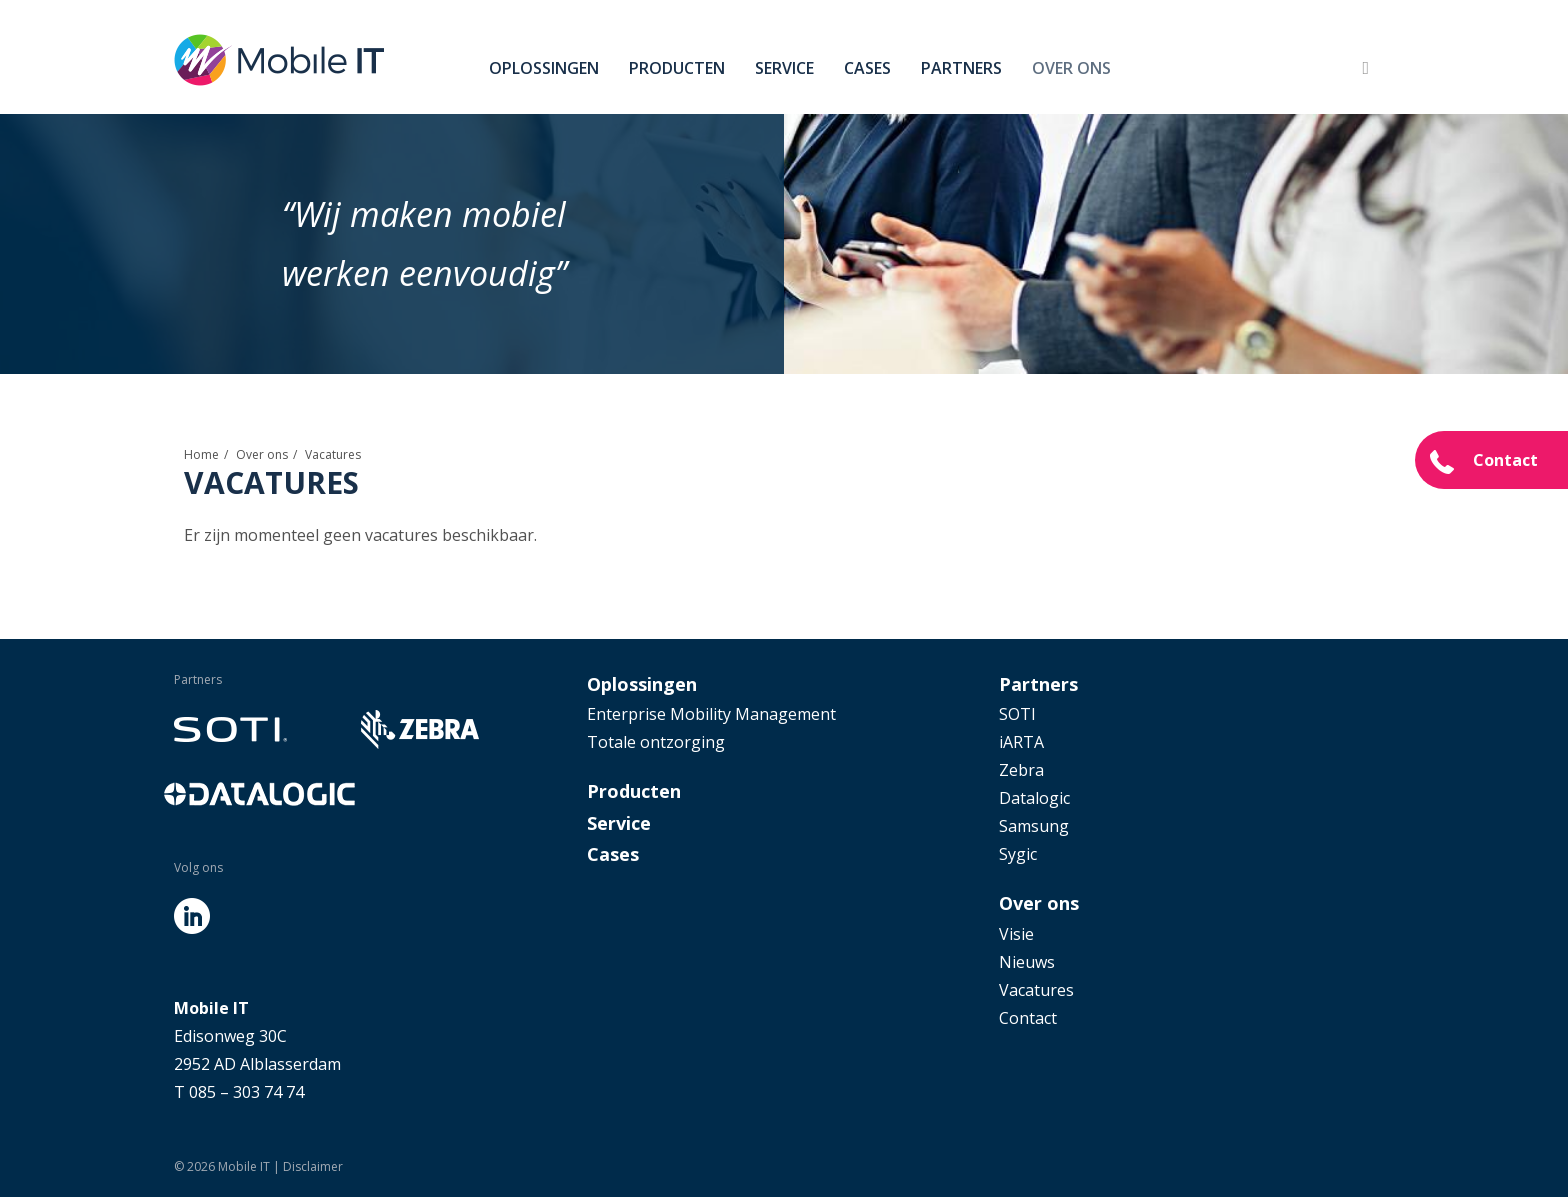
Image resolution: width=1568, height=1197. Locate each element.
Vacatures (1036, 990)
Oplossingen (544, 68)
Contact (1505, 460)
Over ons (1071, 68)
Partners (961, 68)
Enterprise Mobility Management (711, 714)
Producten (677, 68)
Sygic (1018, 854)
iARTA (1021, 742)
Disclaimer (313, 1166)
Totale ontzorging (656, 742)
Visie (1016, 934)
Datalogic (1034, 798)
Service (784, 68)
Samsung (1034, 826)
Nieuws (1027, 962)
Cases (867, 68)
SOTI (1017, 714)
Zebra (1021, 770)
